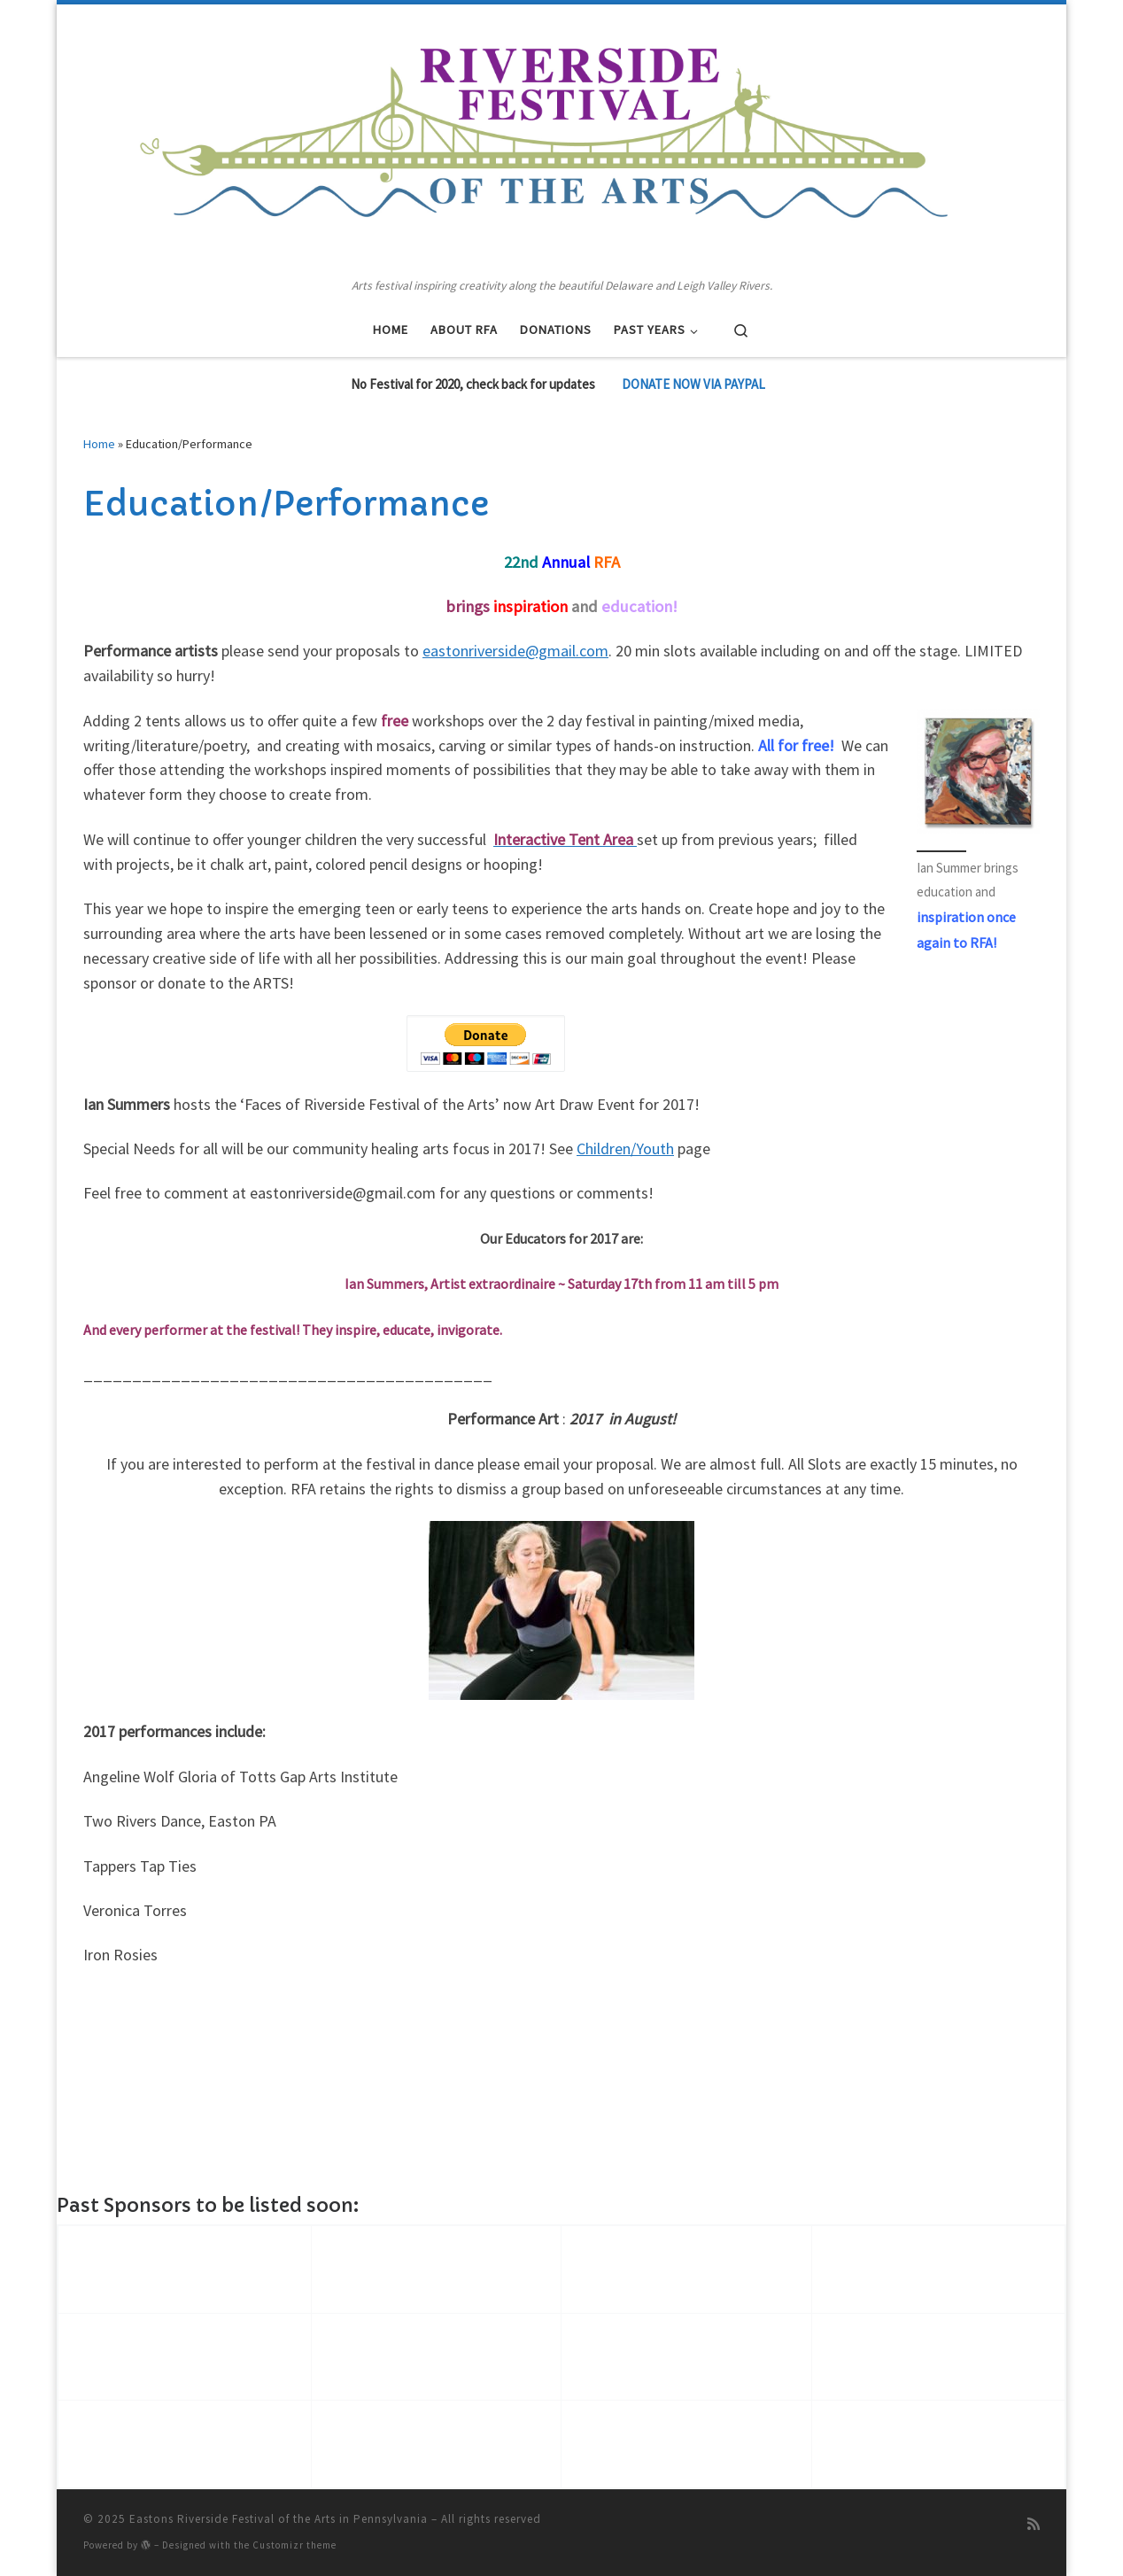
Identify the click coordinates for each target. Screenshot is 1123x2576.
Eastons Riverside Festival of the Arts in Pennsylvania (278, 2518)
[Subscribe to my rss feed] (1033, 2524)
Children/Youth (625, 1148)
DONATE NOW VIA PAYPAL (693, 384)
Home (99, 444)
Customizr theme (294, 2545)
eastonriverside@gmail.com (515, 650)
